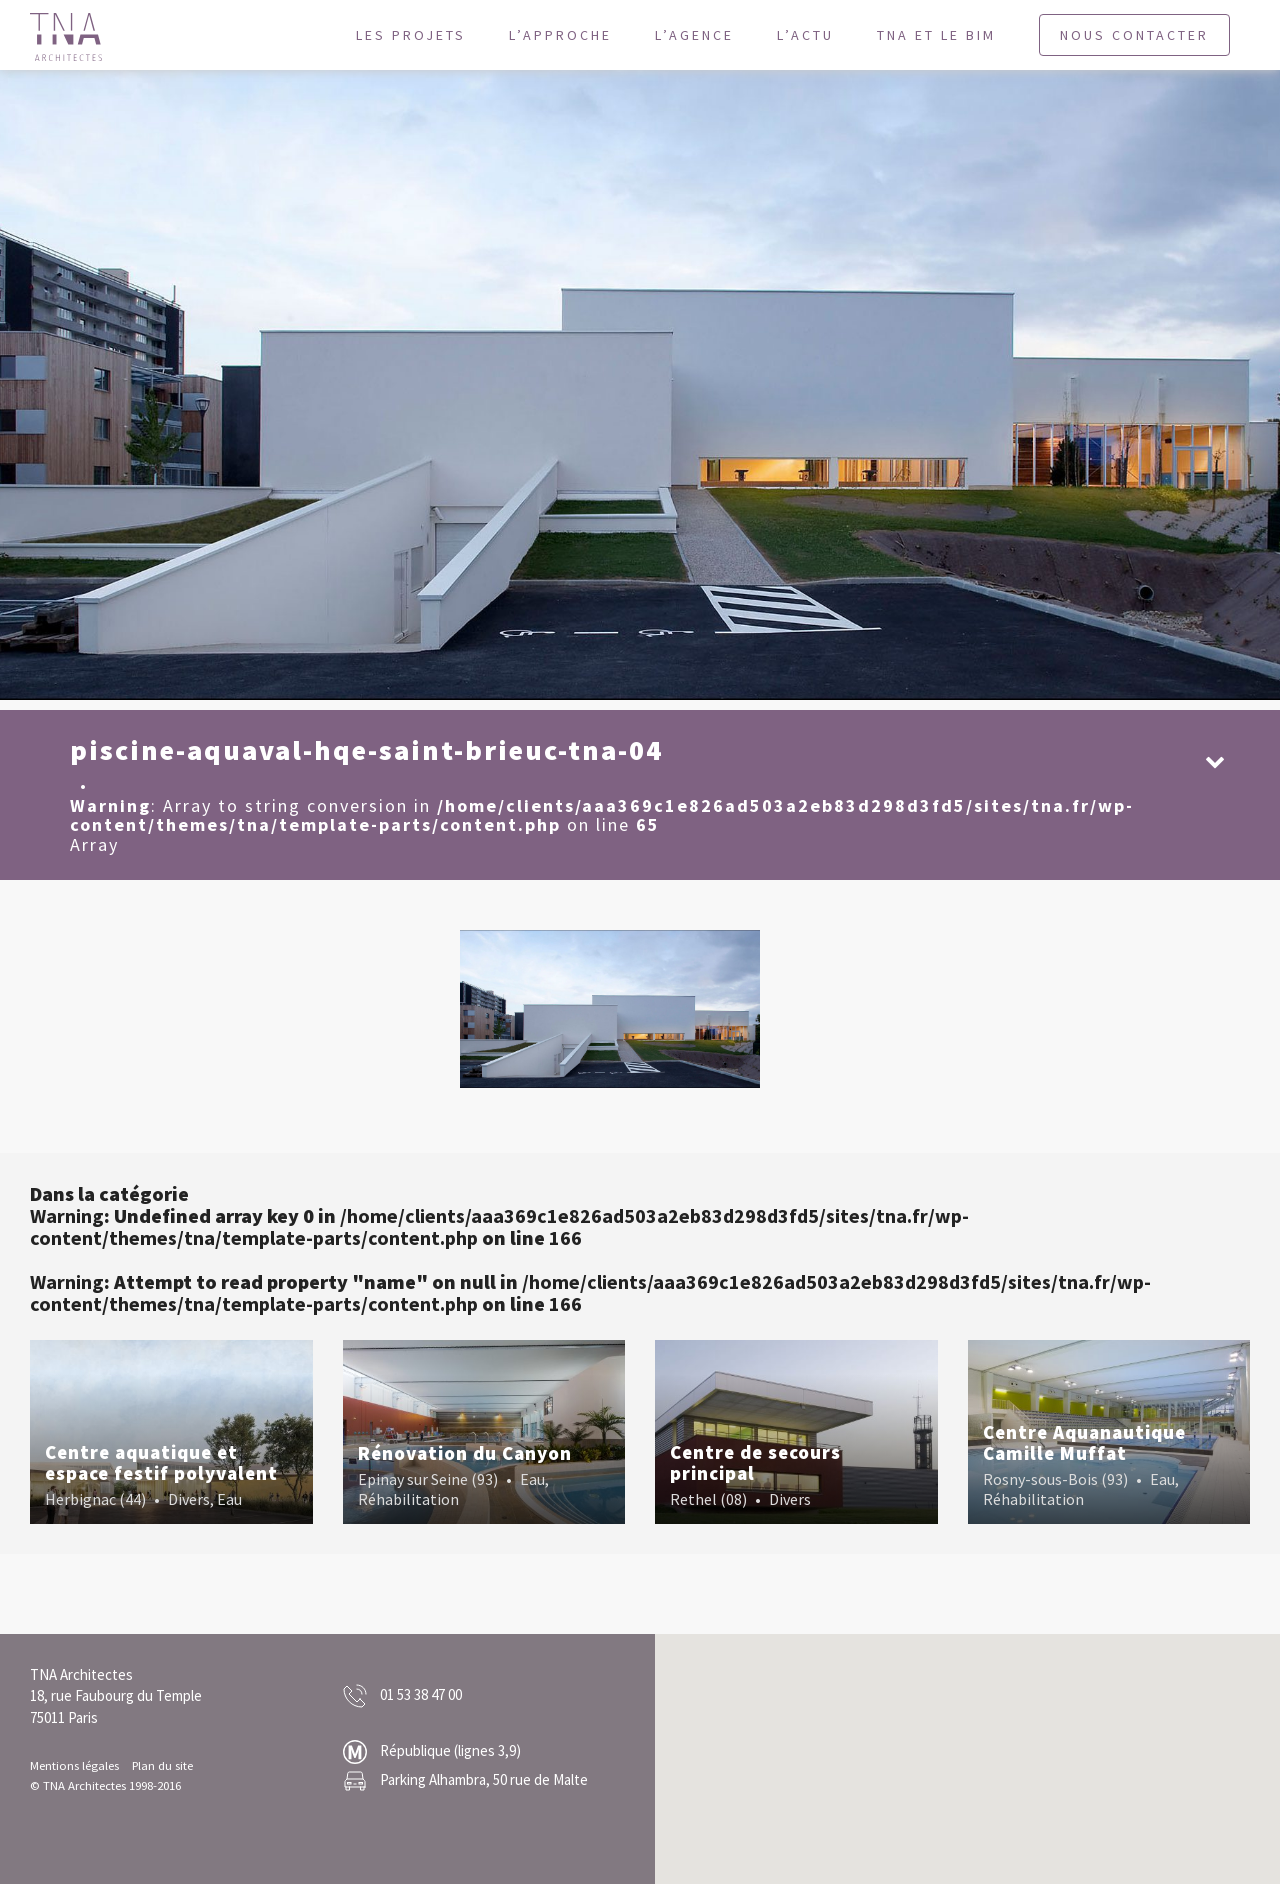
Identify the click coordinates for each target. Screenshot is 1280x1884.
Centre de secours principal (755, 1462)
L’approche (560, 35)
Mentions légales (74, 1765)
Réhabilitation (408, 1499)
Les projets (411, 35)
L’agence (694, 35)
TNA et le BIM (936, 35)
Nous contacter (1134, 35)
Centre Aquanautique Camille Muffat (1084, 1442)
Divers (189, 1499)
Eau (229, 1499)
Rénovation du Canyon (465, 1453)
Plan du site (162, 1765)
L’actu (805, 35)
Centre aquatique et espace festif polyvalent (161, 1462)
